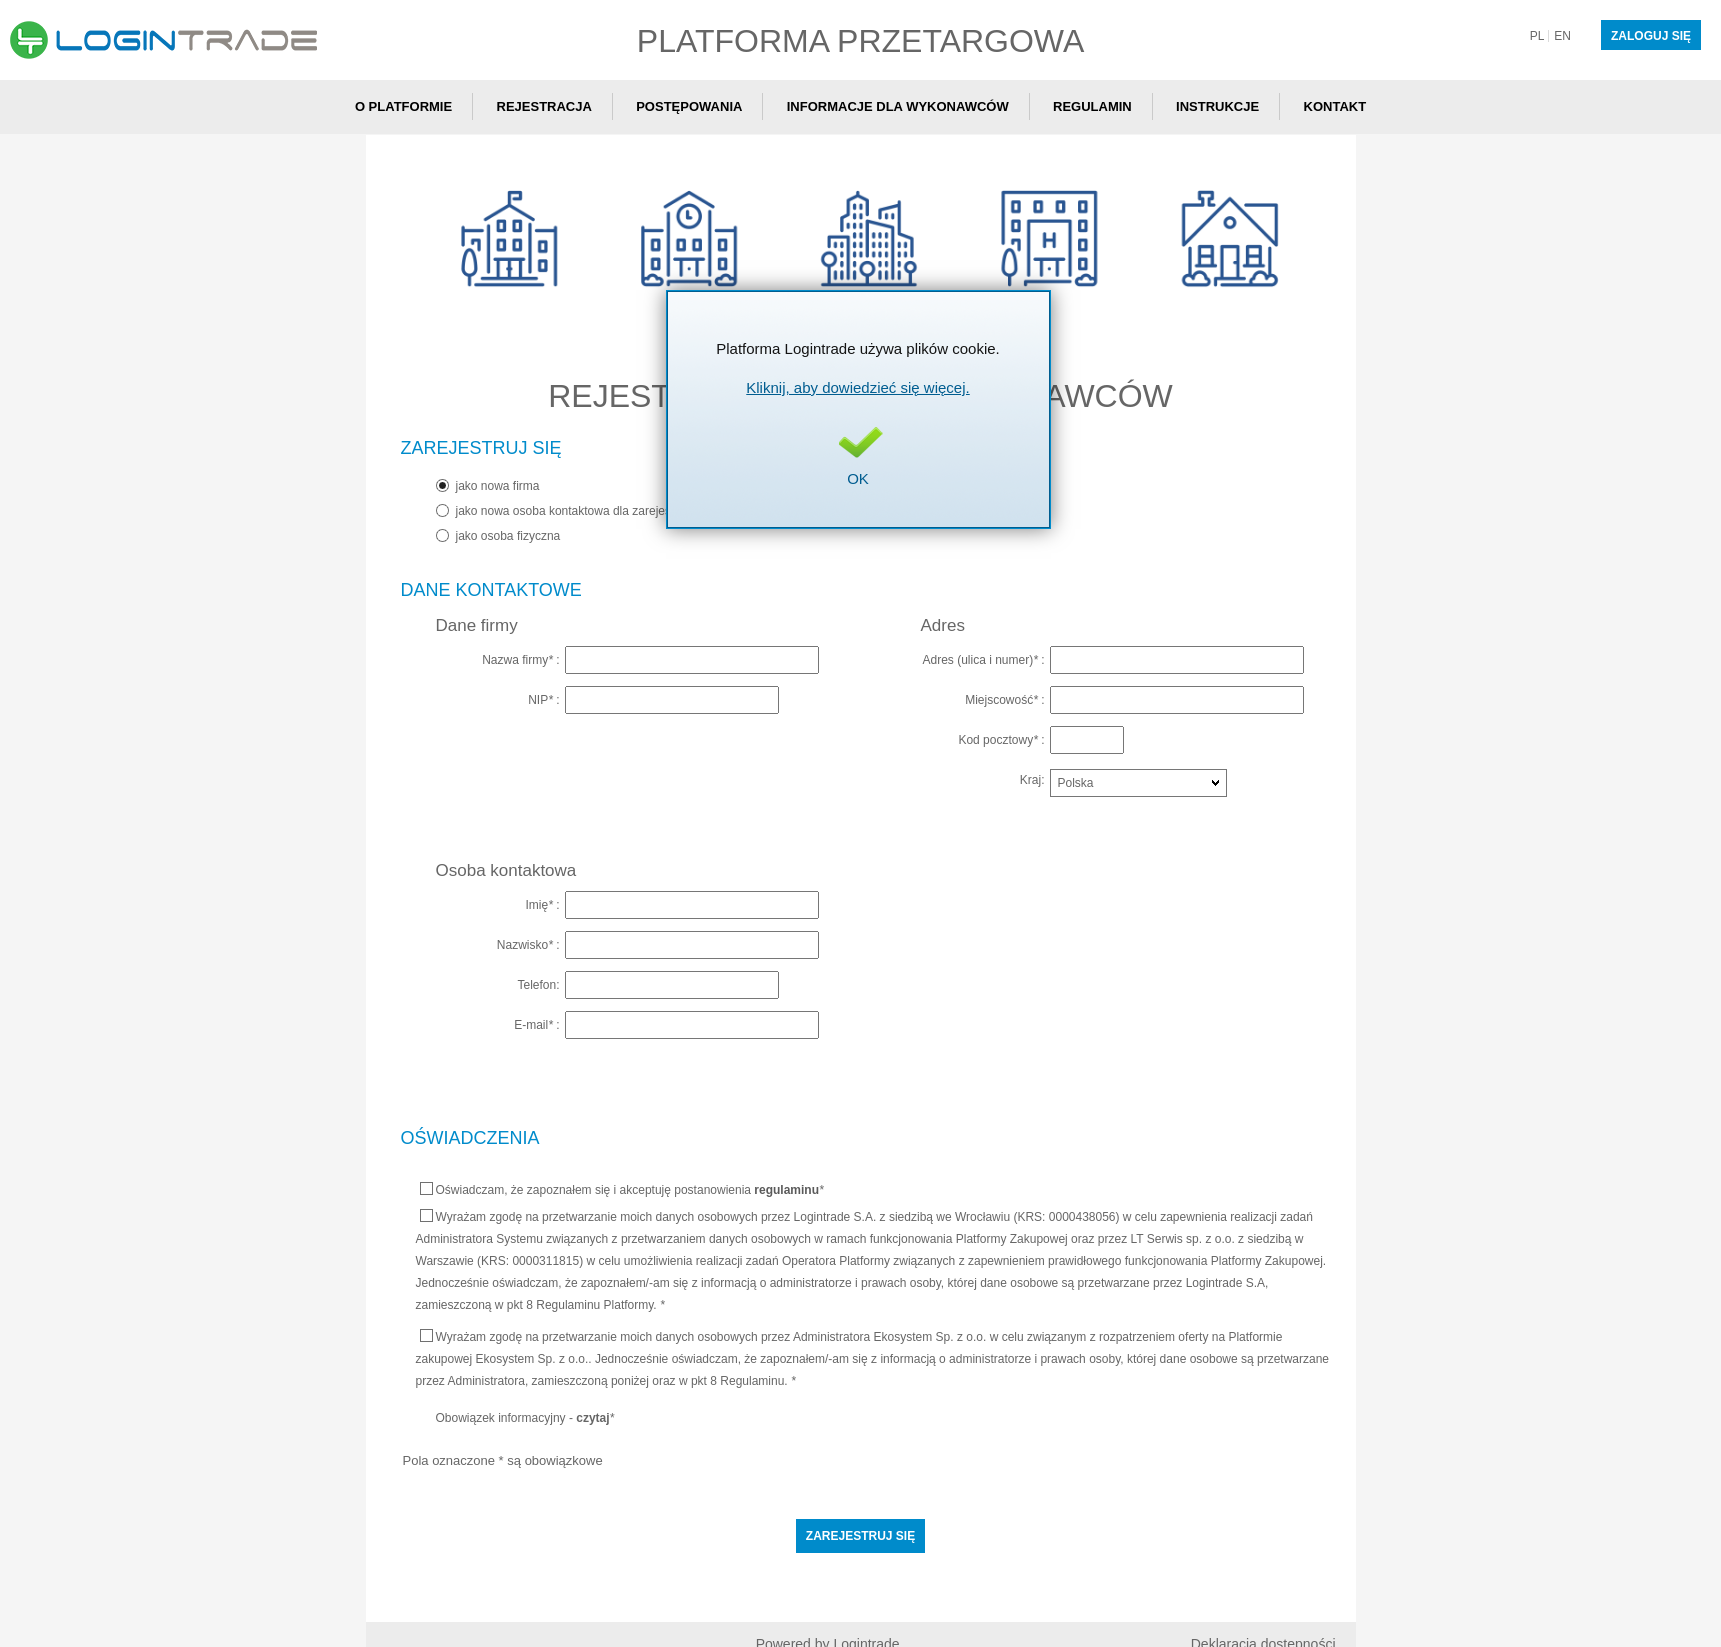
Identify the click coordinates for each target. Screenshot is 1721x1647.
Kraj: (1032, 779)
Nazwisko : (528, 944)
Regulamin (1092, 106)
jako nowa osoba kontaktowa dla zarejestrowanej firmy (601, 511)
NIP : (543, 699)
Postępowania (689, 106)
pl (1537, 36)
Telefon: (538, 984)
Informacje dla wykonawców (898, 106)
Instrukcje (1217, 106)
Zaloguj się (1651, 36)
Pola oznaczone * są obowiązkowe (503, 1460)
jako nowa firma (498, 486)
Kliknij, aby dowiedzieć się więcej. (857, 387)
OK (858, 478)
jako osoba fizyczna (508, 536)
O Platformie (403, 106)
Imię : (542, 904)
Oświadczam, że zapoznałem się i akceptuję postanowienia (622, 1189)
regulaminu (786, 1190)
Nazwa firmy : (520, 659)
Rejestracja (544, 106)
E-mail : (536, 1024)
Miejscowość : (1004, 699)
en (1562, 36)
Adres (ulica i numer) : (983, 659)
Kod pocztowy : (1001, 739)
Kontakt (1335, 106)
